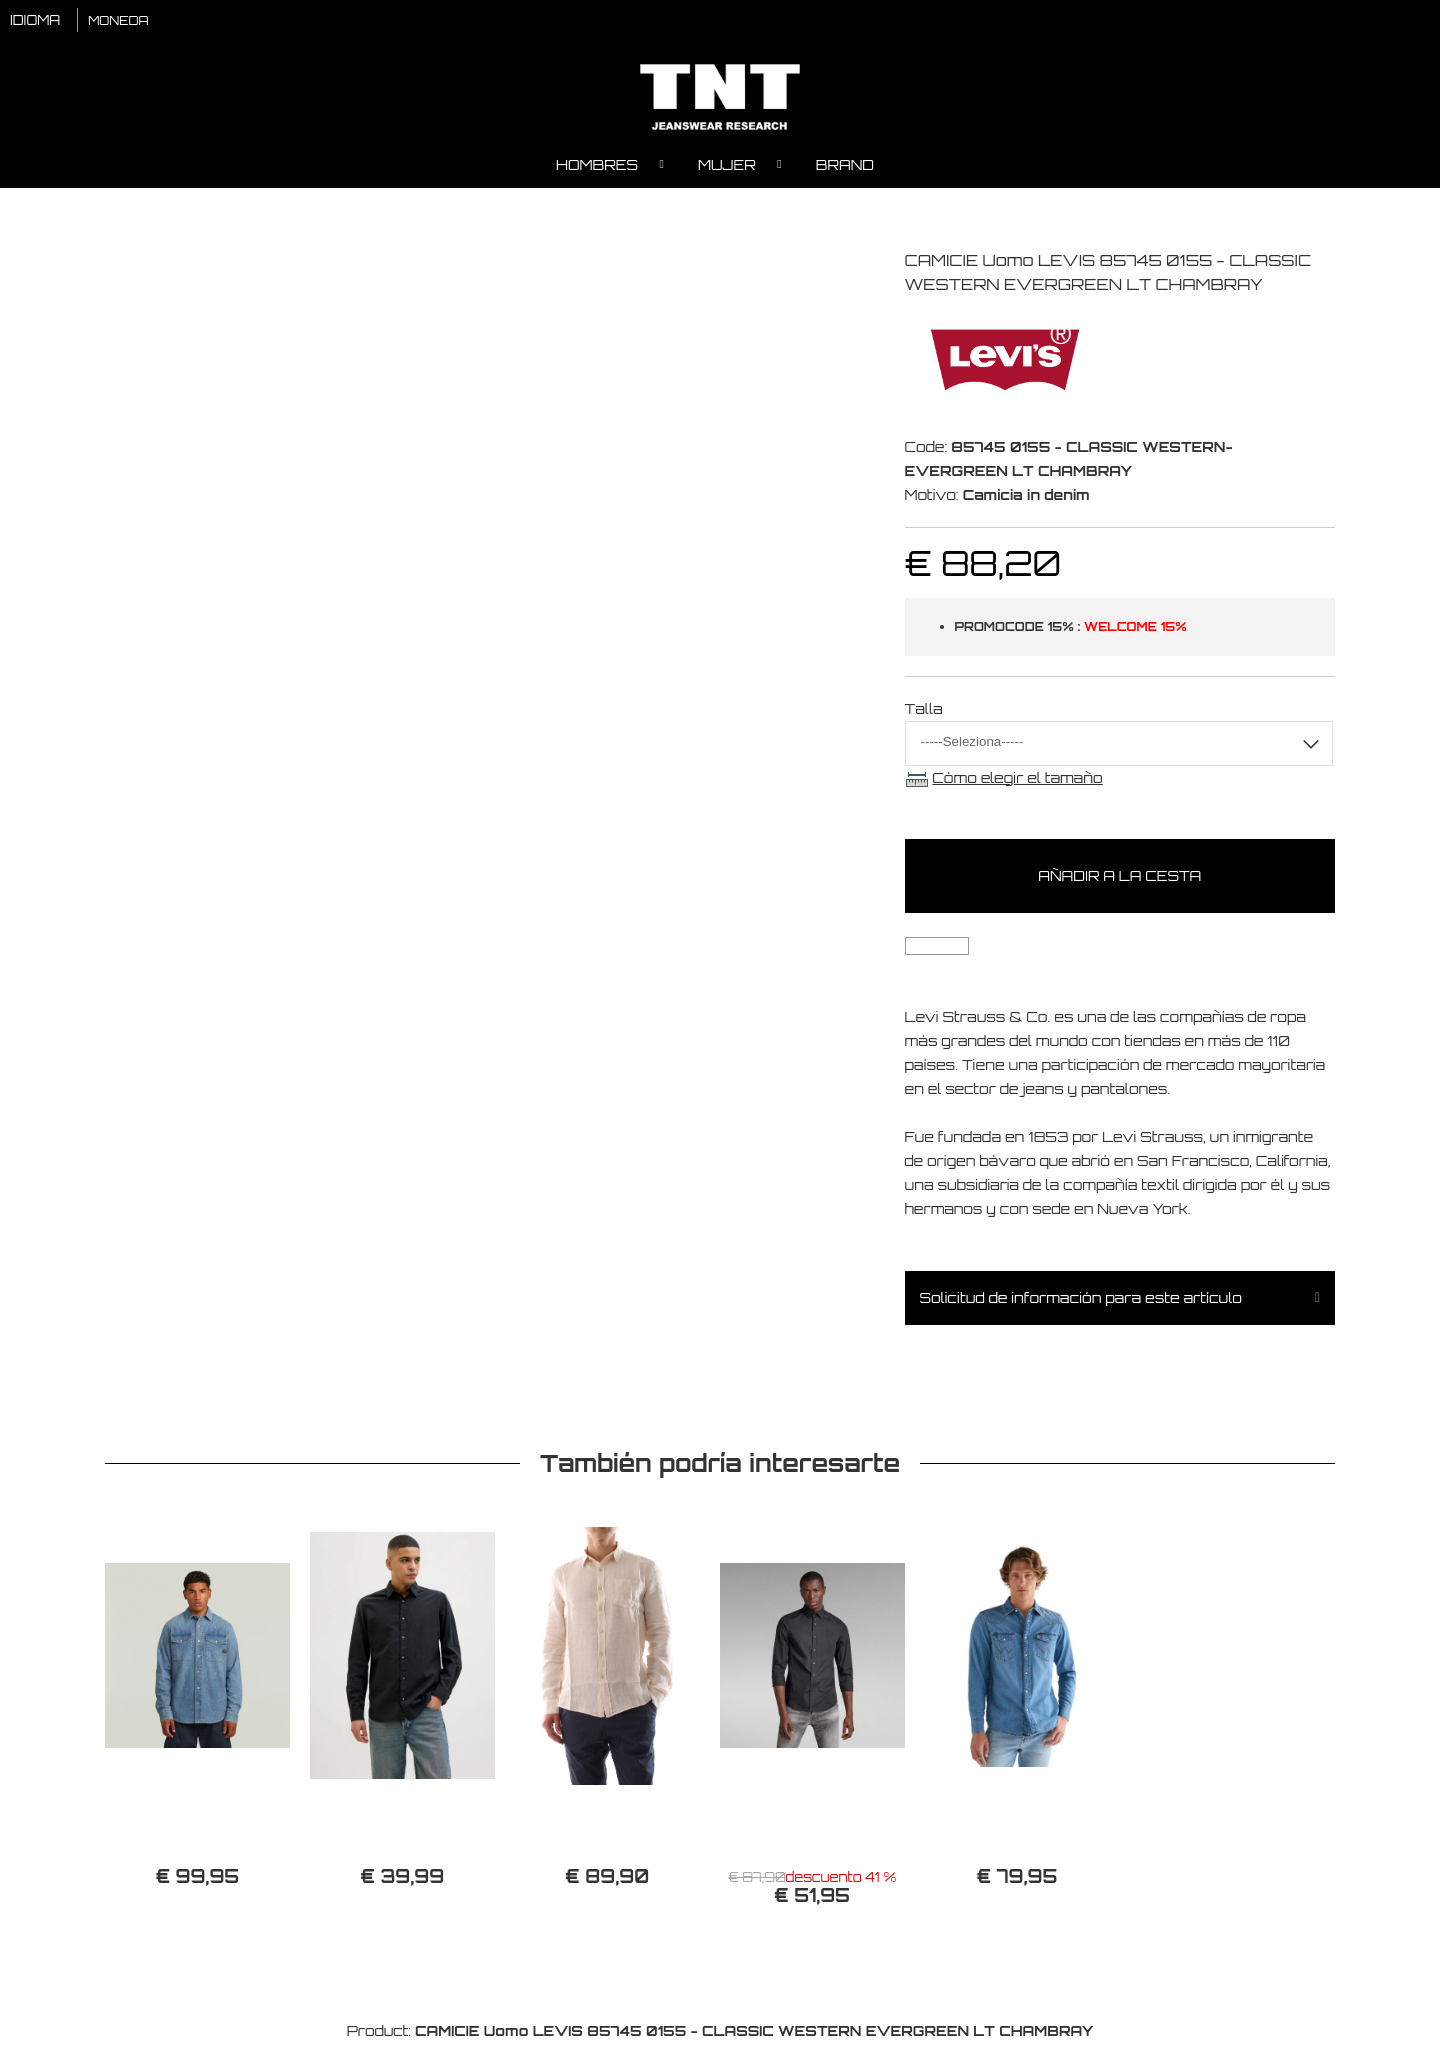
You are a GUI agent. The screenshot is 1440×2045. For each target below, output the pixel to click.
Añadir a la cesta (1119, 876)
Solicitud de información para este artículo (1081, 1298)
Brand (845, 165)
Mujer (727, 165)
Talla (924, 709)
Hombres (597, 165)
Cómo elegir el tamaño (1017, 778)
